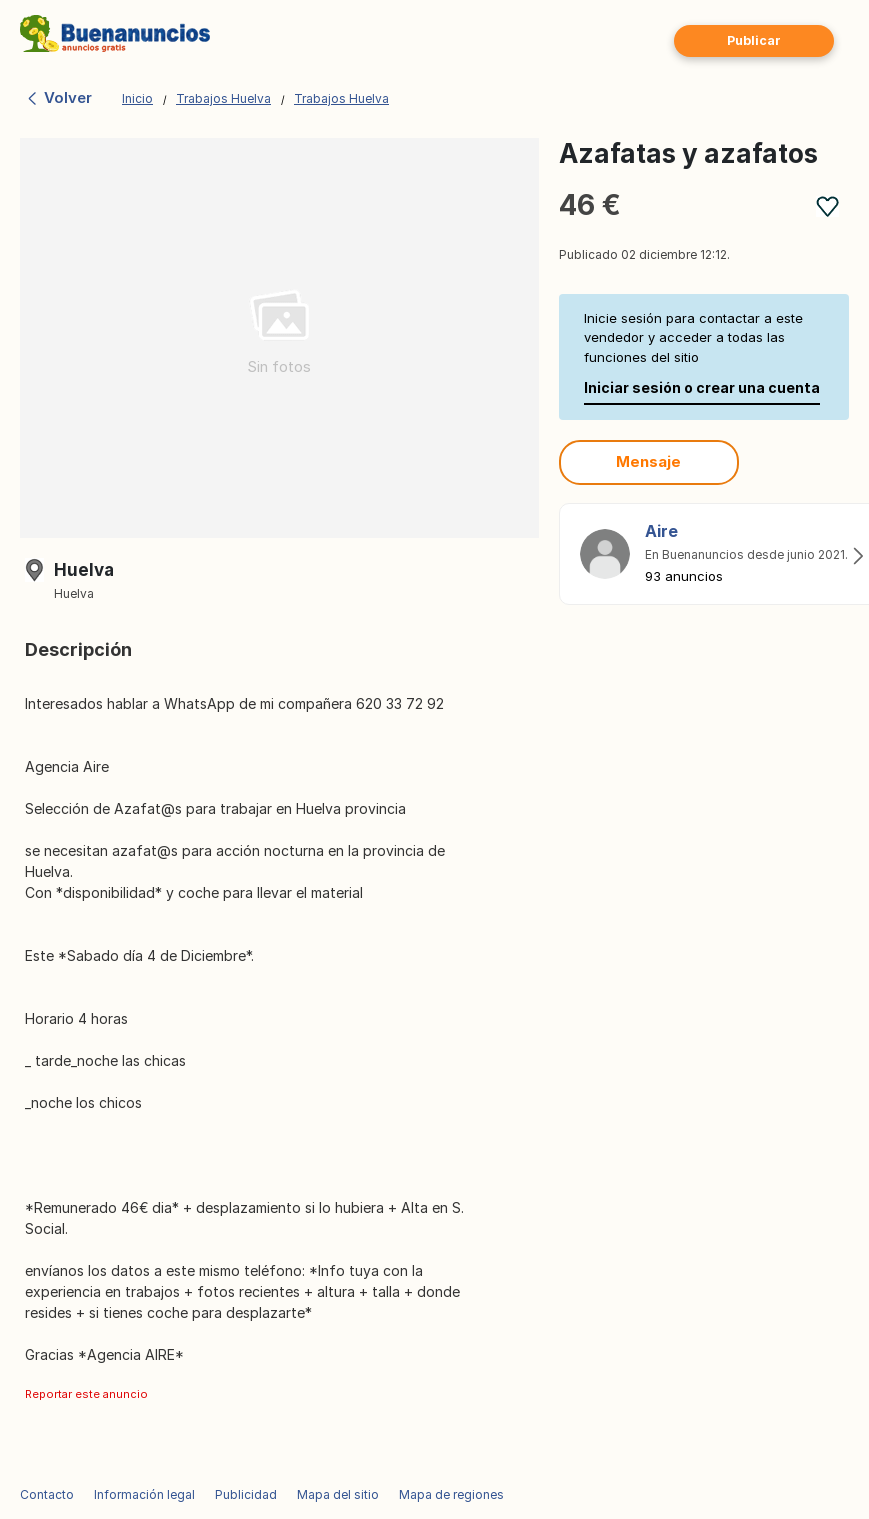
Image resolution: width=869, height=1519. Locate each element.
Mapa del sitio (338, 1494)
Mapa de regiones (451, 1494)
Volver (58, 97)
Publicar (754, 40)
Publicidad (246, 1494)
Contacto (47, 1494)
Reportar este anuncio (86, 1394)
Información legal (144, 1494)
